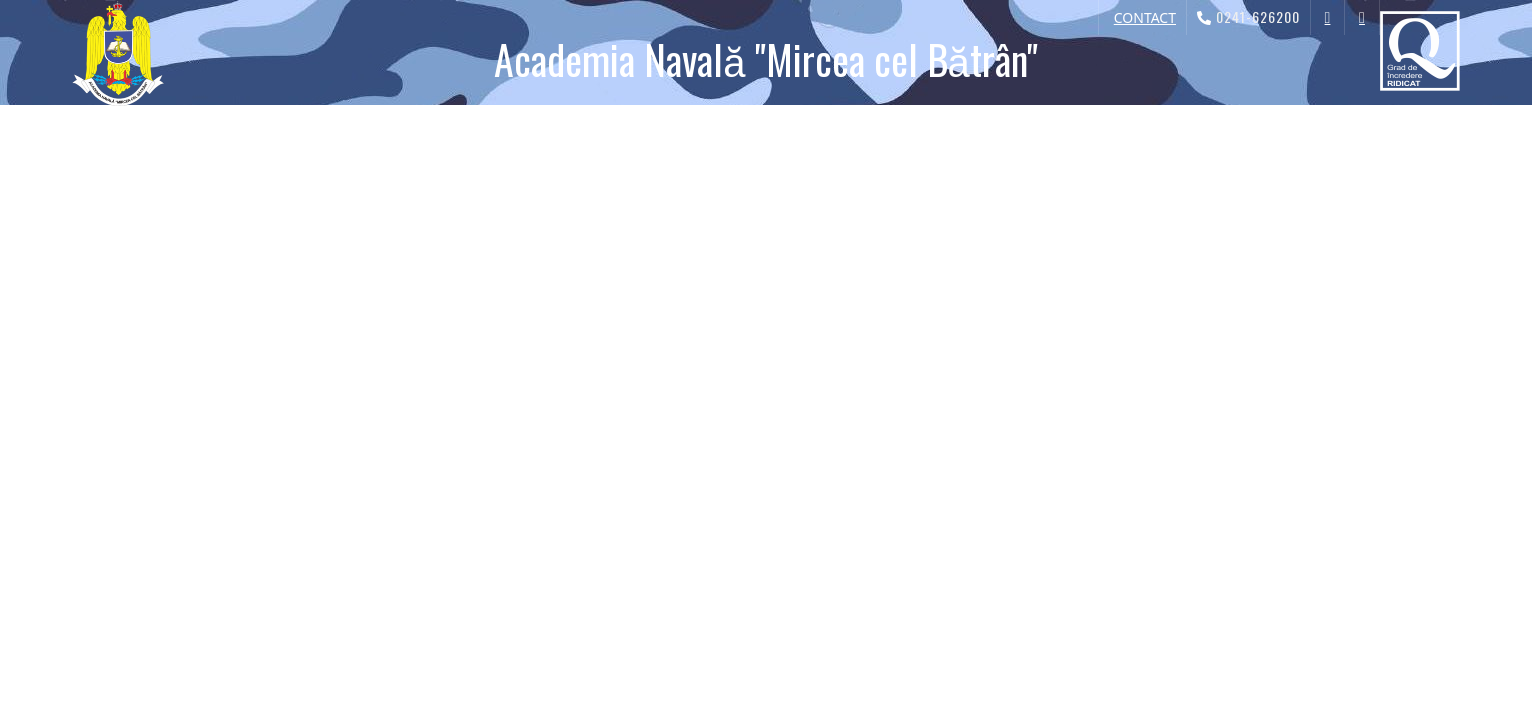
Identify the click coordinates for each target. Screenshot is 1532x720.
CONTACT (1145, 17)
